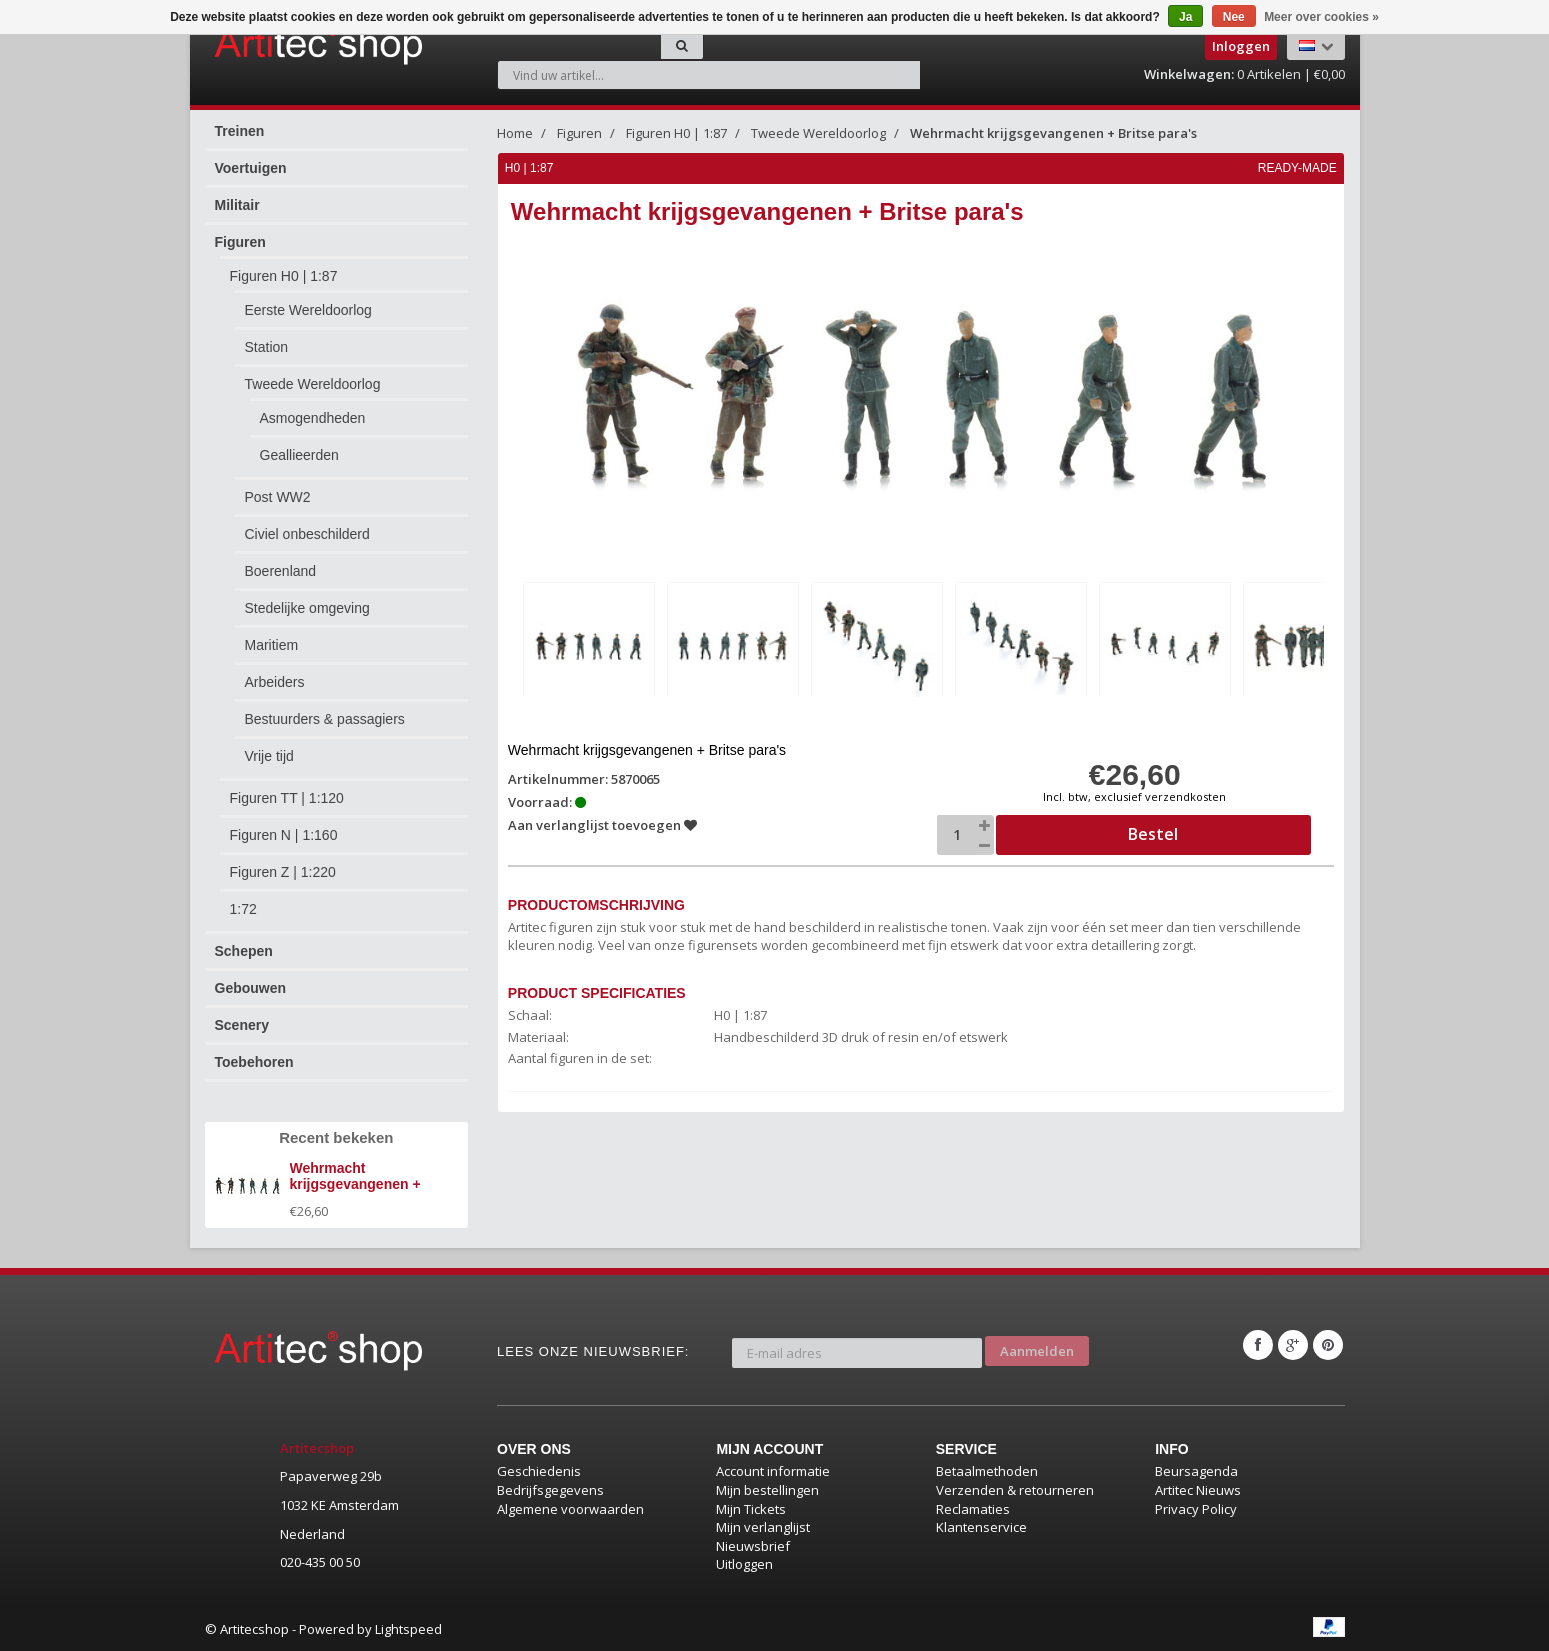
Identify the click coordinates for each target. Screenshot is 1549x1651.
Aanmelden (1037, 1345)
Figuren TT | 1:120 (287, 798)
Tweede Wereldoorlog (313, 384)
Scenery (242, 1025)
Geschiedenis (539, 1471)
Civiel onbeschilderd (307, 534)
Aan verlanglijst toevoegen (603, 821)
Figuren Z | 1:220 (283, 872)
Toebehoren (254, 1062)
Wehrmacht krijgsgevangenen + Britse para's (1053, 133)
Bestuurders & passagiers (325, 719)
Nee (1234, 17)
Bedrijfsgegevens (550, 1490)
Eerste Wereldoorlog (308, 310)
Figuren (240, 242)
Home (515, 133)
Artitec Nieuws (1198, 1490)
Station (267, 347)
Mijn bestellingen (767, 1490)
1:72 (243, 909)
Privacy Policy (1196, 1509)
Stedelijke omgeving (307, 608)
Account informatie (773, 1471)
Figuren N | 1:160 (284, 835)
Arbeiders (275, 682)
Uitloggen (744, 1564)
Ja (1185, 17)
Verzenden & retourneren (1015, 1490)
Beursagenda (1196, 1471)
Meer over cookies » (1321, 17)
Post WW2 (278, 497)
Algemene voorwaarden (570, 1509)
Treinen (240, 131)
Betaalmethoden (987, 1471)
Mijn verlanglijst (763, 1527)
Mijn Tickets (751, 1509)
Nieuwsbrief (753, 1546)
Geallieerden (299, 455)
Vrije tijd (269, 756)
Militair (237, 205)
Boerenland (281, 571)
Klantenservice (981, 1527)
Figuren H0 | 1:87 (284, 276)
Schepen (244, 951)
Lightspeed (408, 1629)
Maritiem (272, 645)
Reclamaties (973, 1509)
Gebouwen (251, 988)
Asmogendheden (313, 418)
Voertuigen (251, 168)
